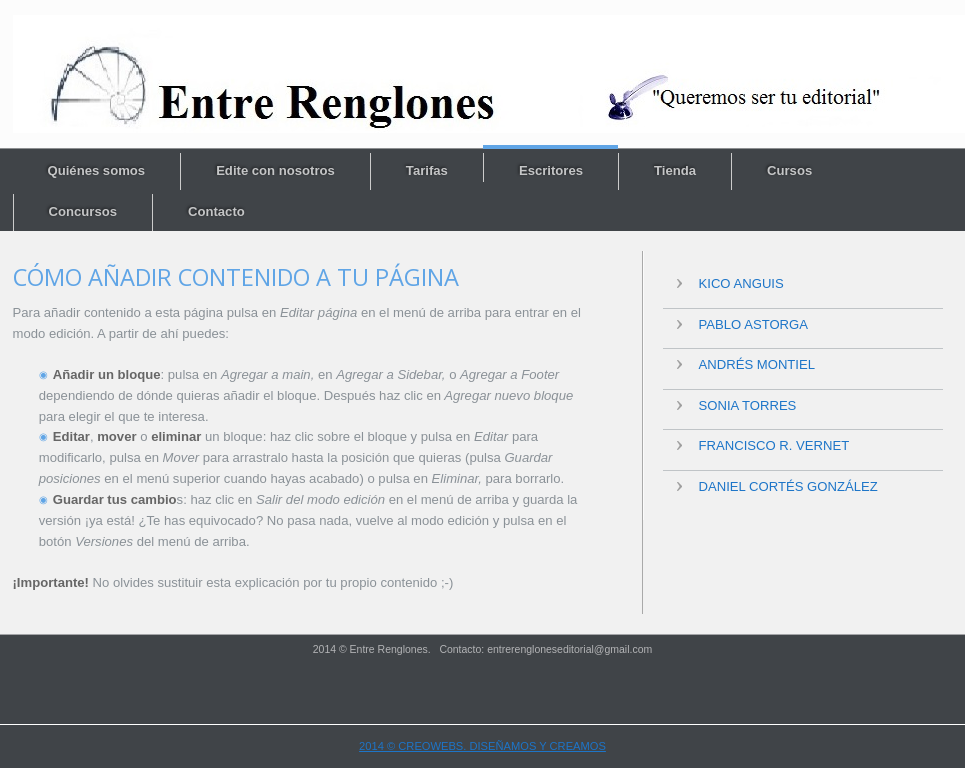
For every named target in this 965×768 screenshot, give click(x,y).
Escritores (551, 170)
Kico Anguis (741, 283)
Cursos (789, 170)
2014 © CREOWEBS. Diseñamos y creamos (482, 746)
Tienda (675, 170)
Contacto (216, 211)
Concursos (83, 211)
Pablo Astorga (754, 324)
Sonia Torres (748, 405)
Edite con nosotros (275, 170)
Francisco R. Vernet (774, 445)
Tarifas (427, 170)
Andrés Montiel (757, 364)
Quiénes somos (97, 170)
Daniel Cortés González (788, 486)
